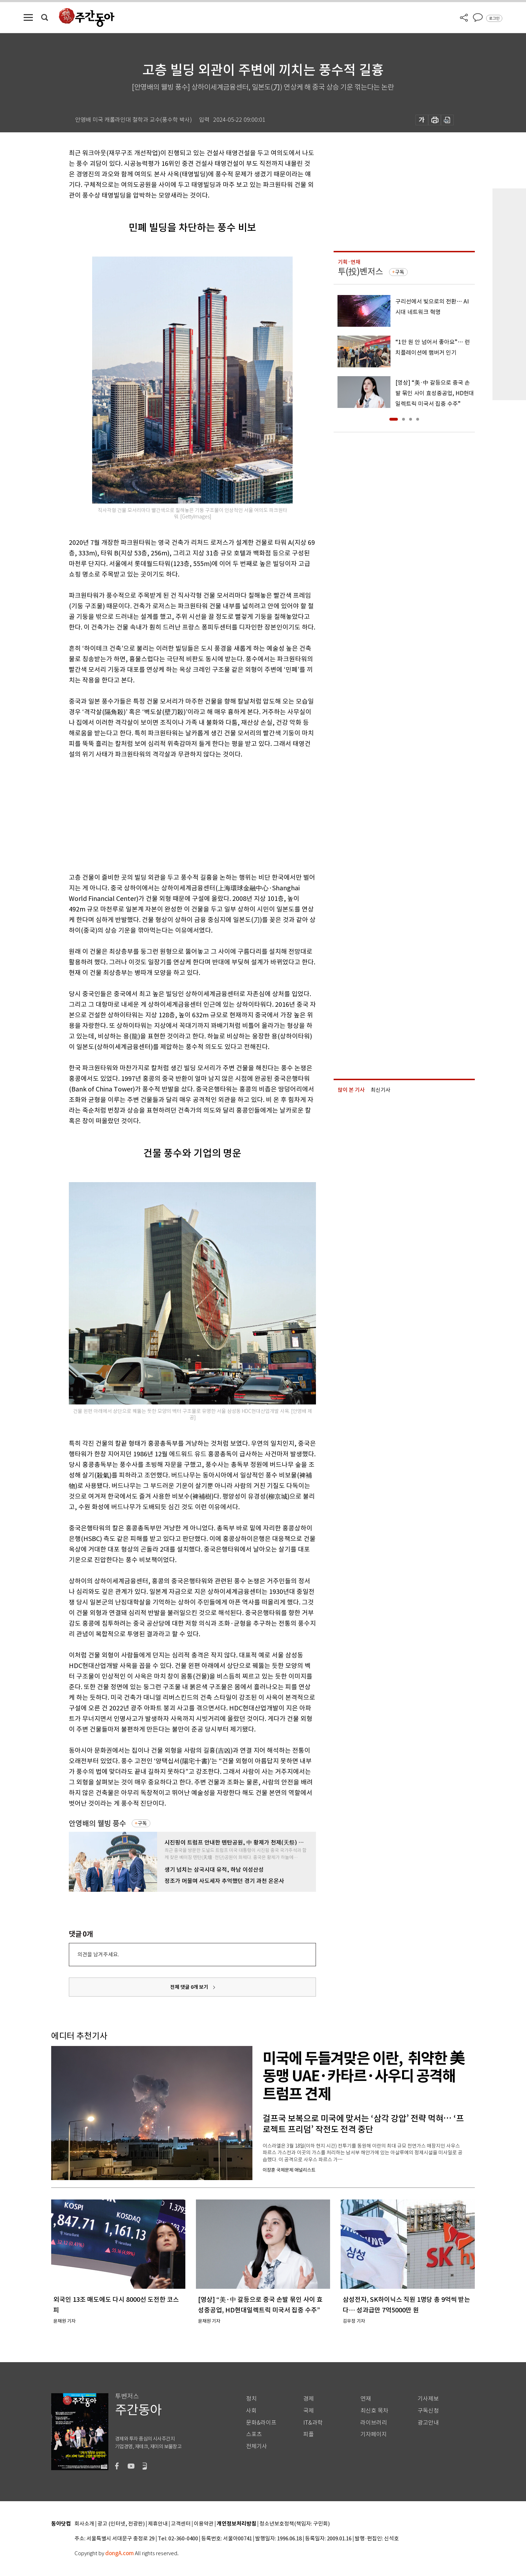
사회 (251, 2410)
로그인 (494, 18)
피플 (308, 2434)
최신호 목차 (374, 2410)
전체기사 (256, 2446)
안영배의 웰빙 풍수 (97, 1823)
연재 (365, 2398)
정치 (251, 2398)
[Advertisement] (175, 814)
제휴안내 (158, 2524)
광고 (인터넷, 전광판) (121, 2524)
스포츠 (254, 2434)
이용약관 (204, 2524)
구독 (142, 1823)
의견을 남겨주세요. (98, 1954)
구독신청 (428, 2410)
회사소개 (84, 2524)
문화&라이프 (261, 2422)
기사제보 (428, 2398)
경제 (308, 2398)
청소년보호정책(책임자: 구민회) (294, 2524)
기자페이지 (373, 2434)
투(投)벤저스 (360, 271)
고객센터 (181, 2524)
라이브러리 (373, 2422)
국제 (308, 2410)
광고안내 (428, 2422)
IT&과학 (313, 2422)
